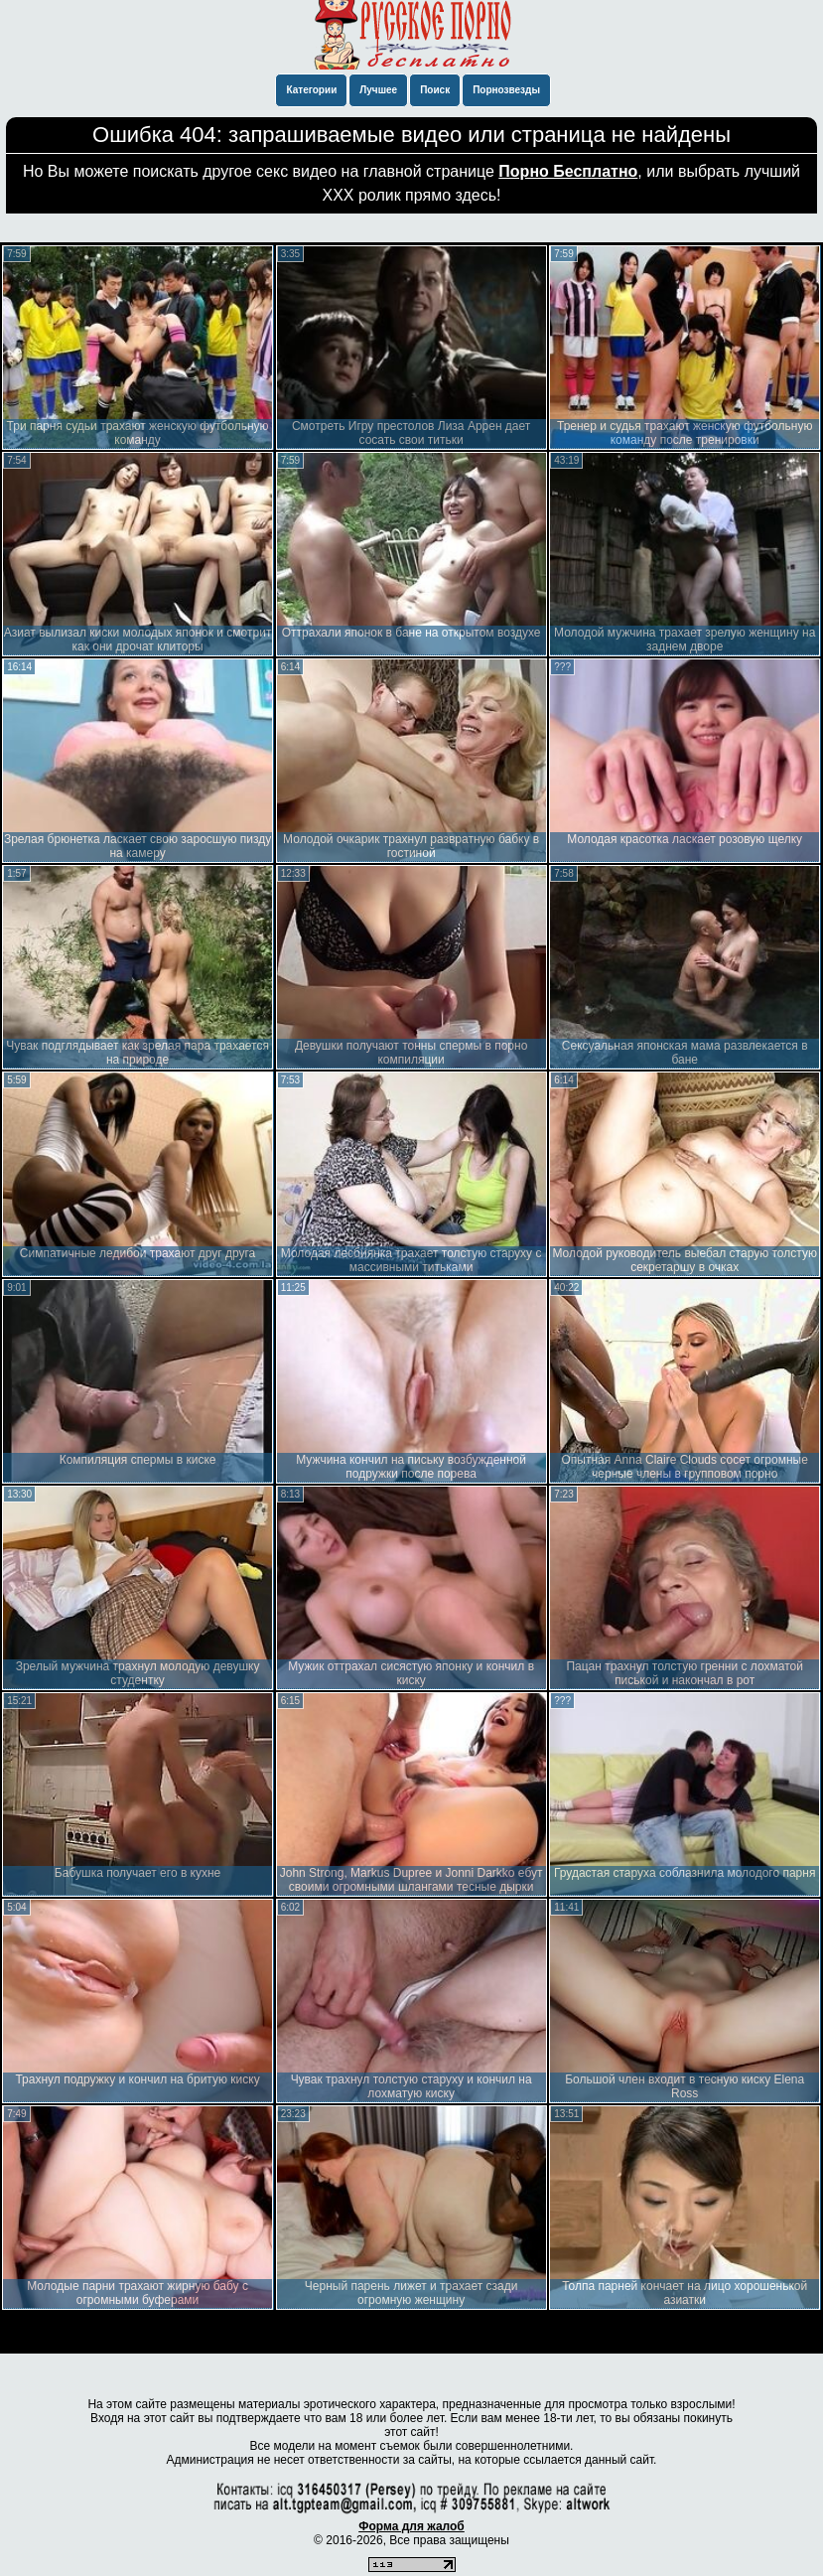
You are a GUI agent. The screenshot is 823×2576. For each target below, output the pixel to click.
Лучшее (378, 89)
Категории (311, 89)
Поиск (435, 89)
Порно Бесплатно (567, 171)
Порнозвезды (506, 89)
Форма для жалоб (411, 2526)
